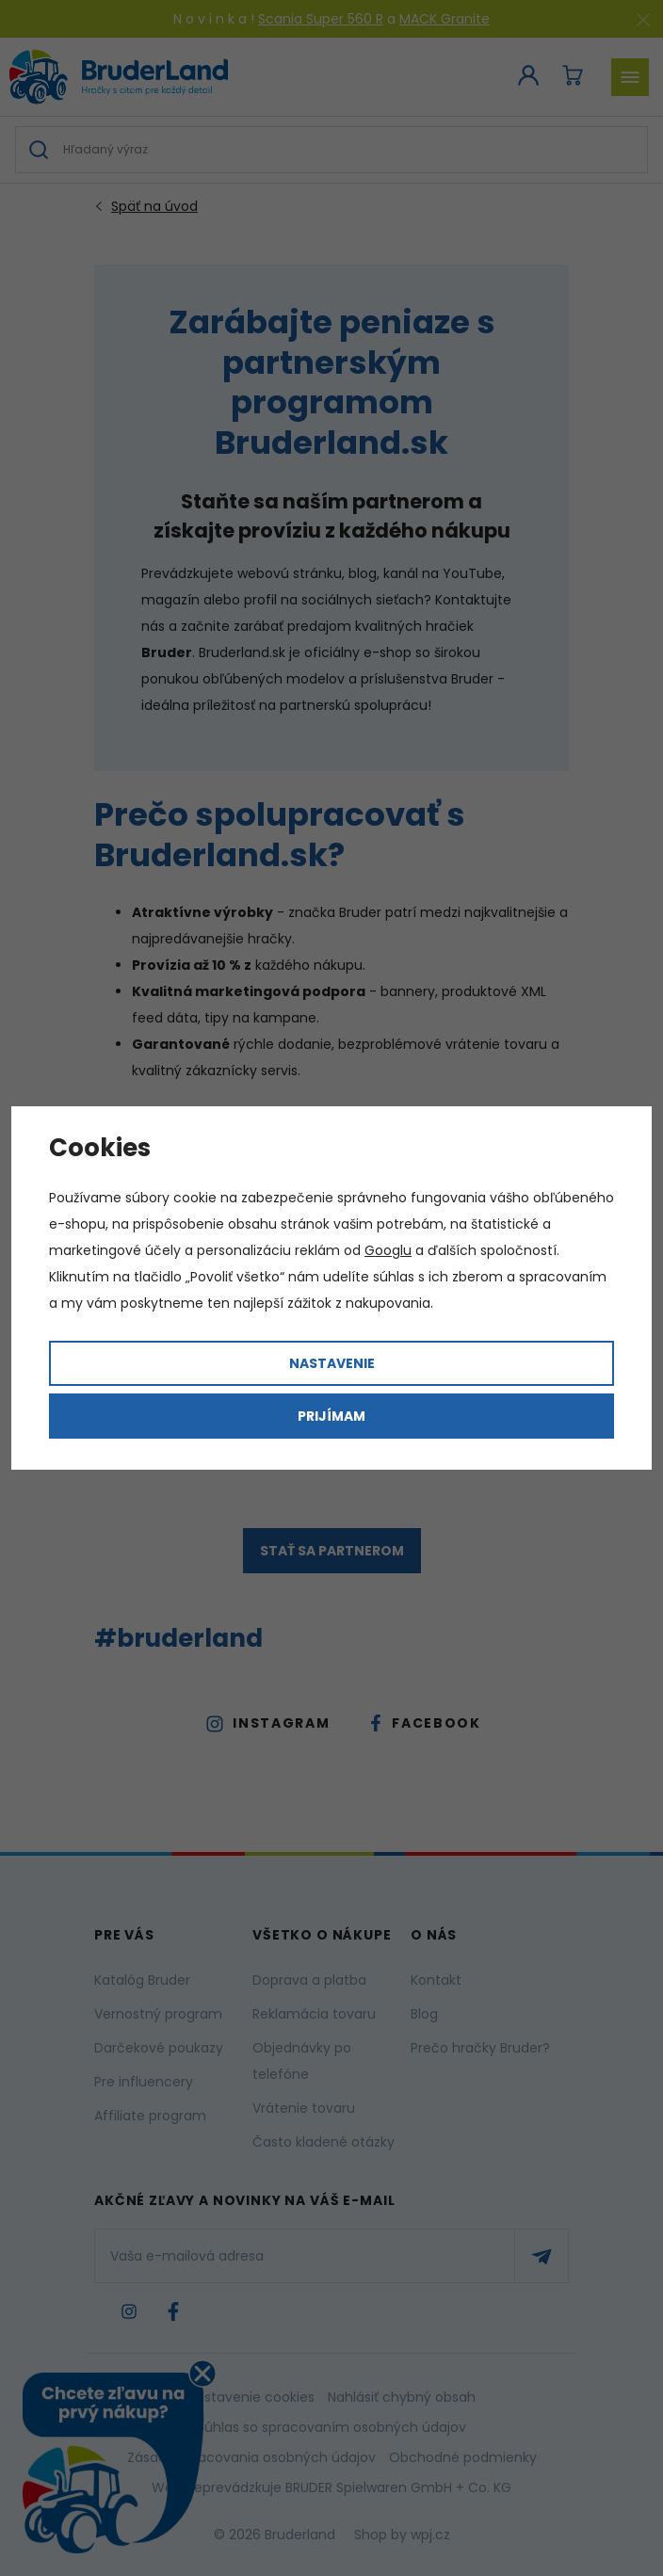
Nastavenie (332, 1363)
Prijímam (331, 1416)
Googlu (388, 1250)
